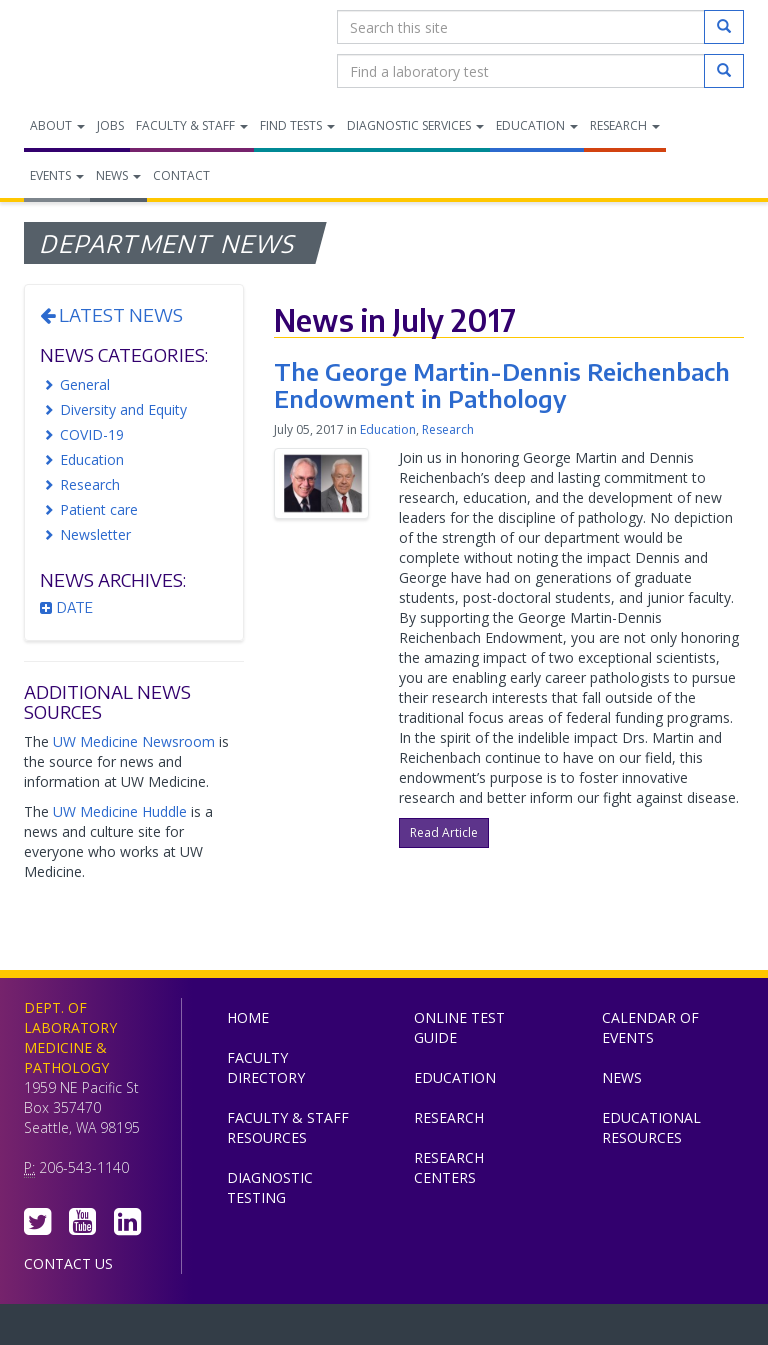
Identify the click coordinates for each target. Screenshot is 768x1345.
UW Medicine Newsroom (134, 741)
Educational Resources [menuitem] (651, 1127)
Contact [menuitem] (181, 175)
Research (90, 484)
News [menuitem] (118, 175)
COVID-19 (92, 434)
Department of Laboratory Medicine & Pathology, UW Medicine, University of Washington (126, 49)
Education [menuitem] (537, 125)
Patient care (99, 509)
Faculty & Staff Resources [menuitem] (288, 1127)
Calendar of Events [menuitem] (650, 1027)
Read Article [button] (444, 832)
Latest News (111, 314)
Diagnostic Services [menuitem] (415, 125)
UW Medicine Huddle (120, 811)
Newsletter (95, 534)
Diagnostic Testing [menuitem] (270, 1187)
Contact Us (68, 1263)
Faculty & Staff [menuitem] (192, 125)
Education (92, 459)
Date (66, 607)
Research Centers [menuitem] (449, 1167)
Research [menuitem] (625, 125)
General (85, 384)
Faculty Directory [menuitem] (266, 1067)
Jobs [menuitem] (110, 125)
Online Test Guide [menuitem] (459, 1027)
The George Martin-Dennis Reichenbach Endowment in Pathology (502, 384)
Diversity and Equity (123, 409)
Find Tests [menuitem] (297, 125)
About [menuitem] (57, 125)
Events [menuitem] (57, 175)
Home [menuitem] (248, 1017)
